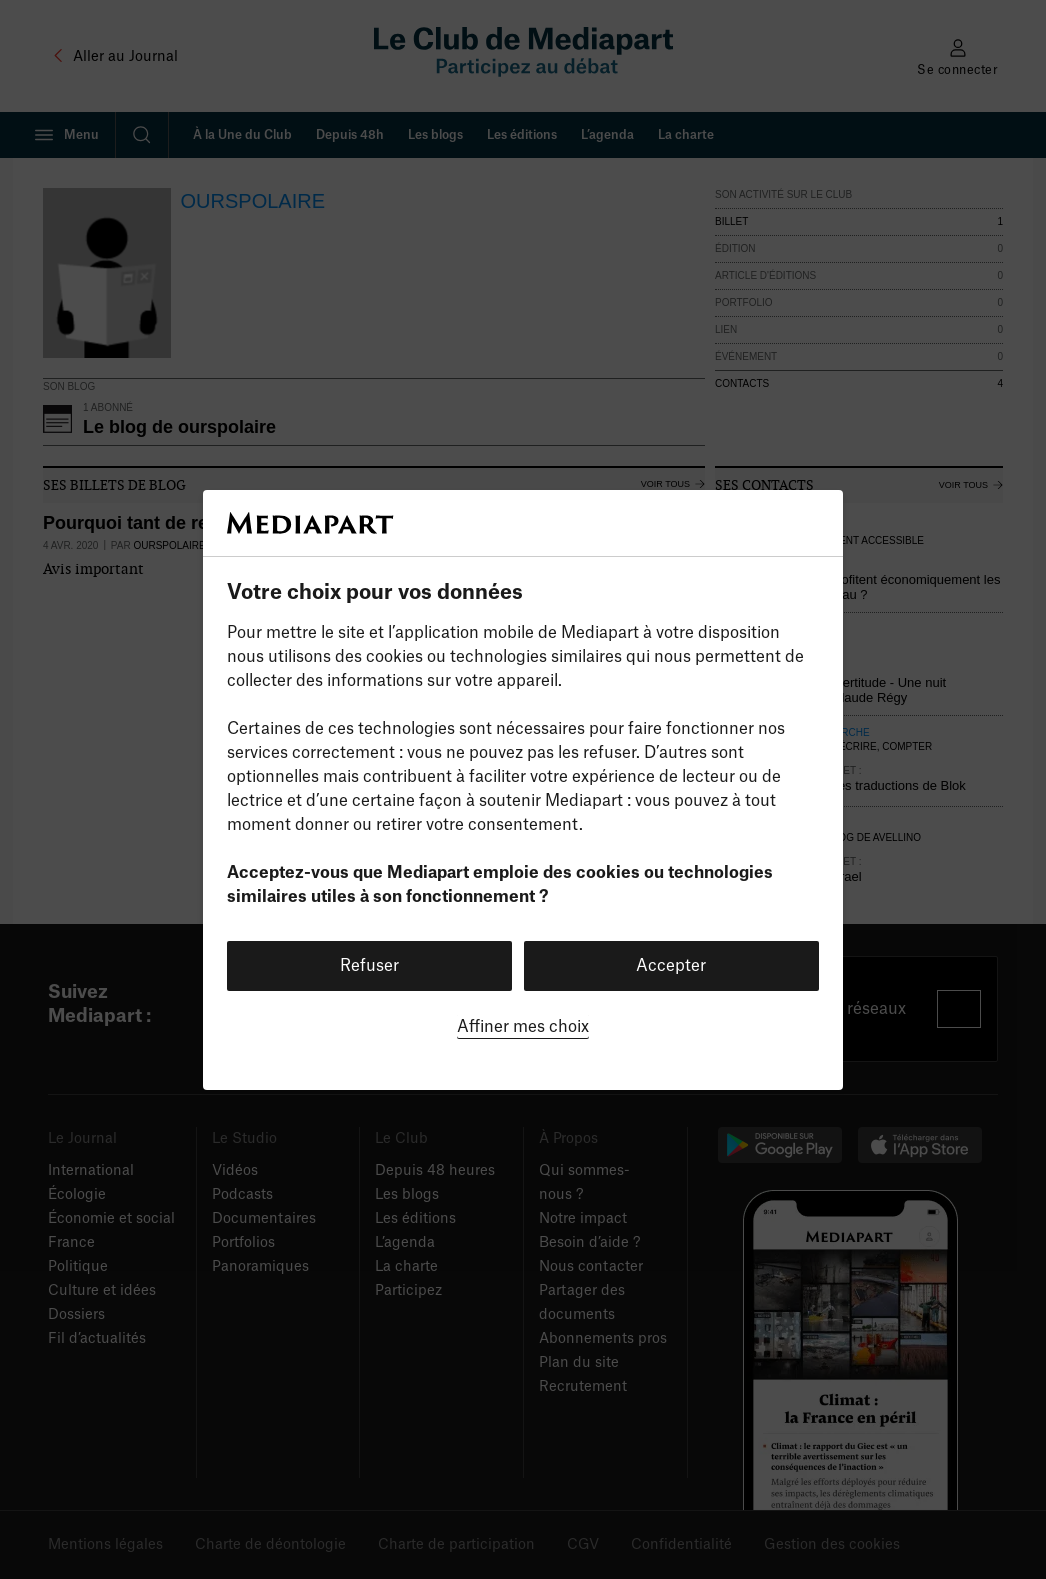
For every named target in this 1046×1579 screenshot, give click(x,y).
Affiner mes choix (523, 1027)
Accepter (671, 966)
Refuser (369, 966)
